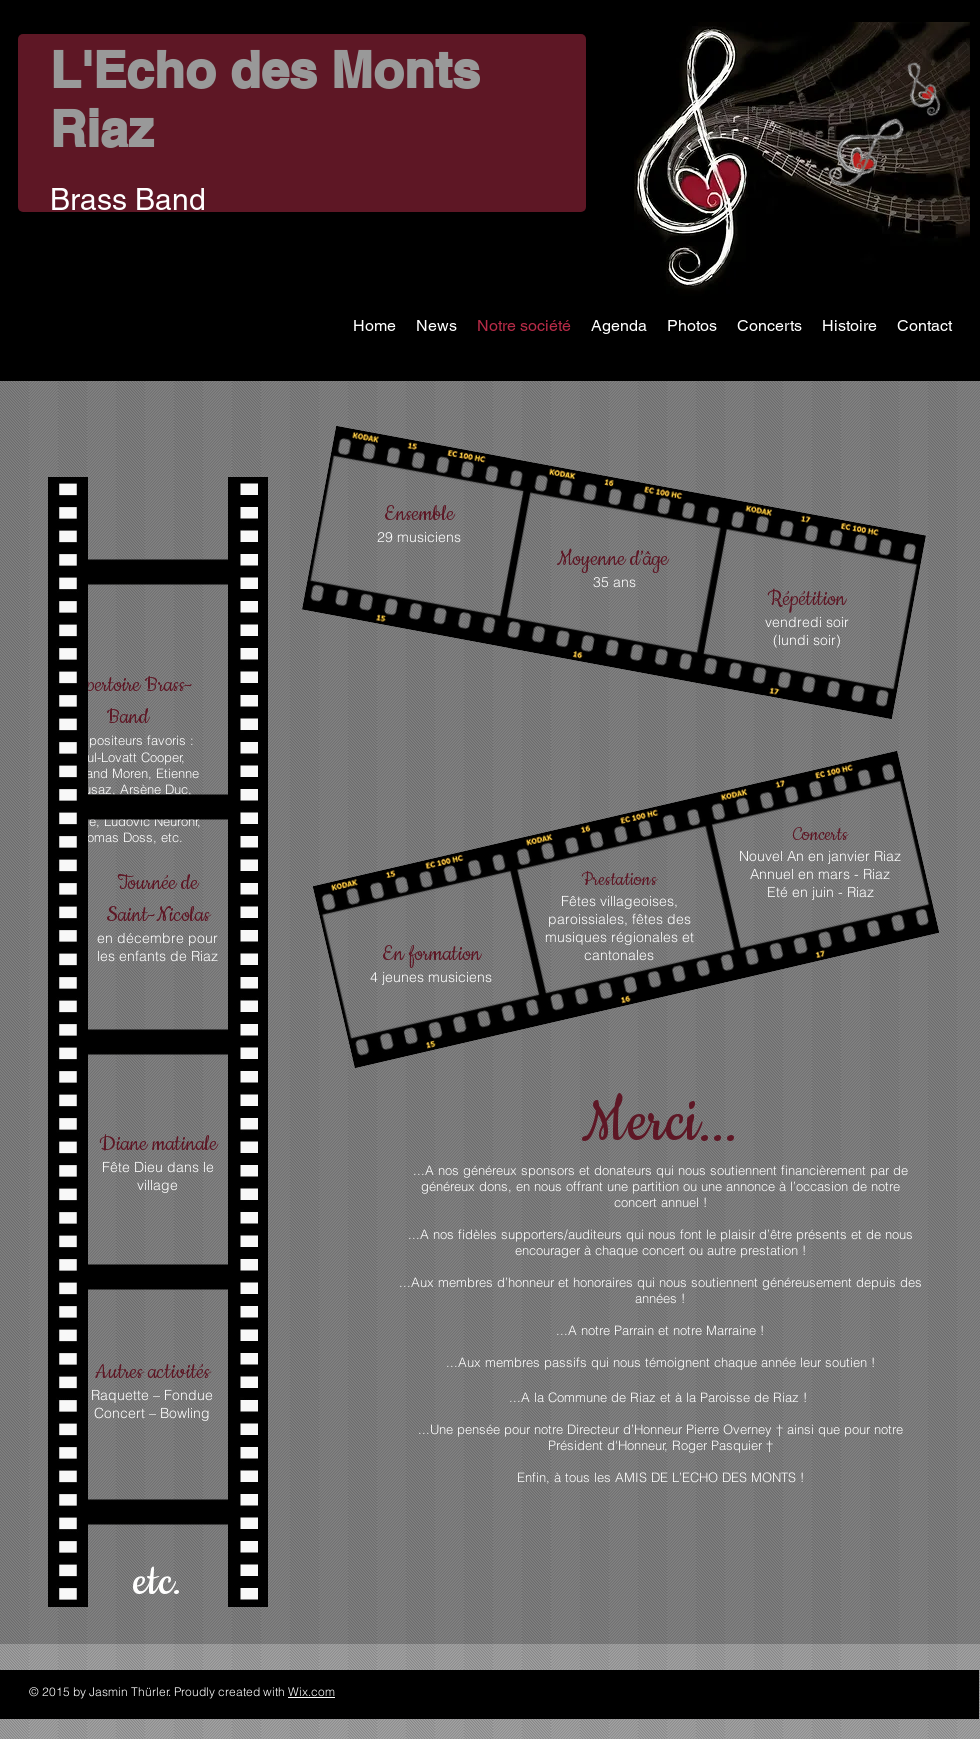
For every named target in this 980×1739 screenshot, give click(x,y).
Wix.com (311, 1691)
